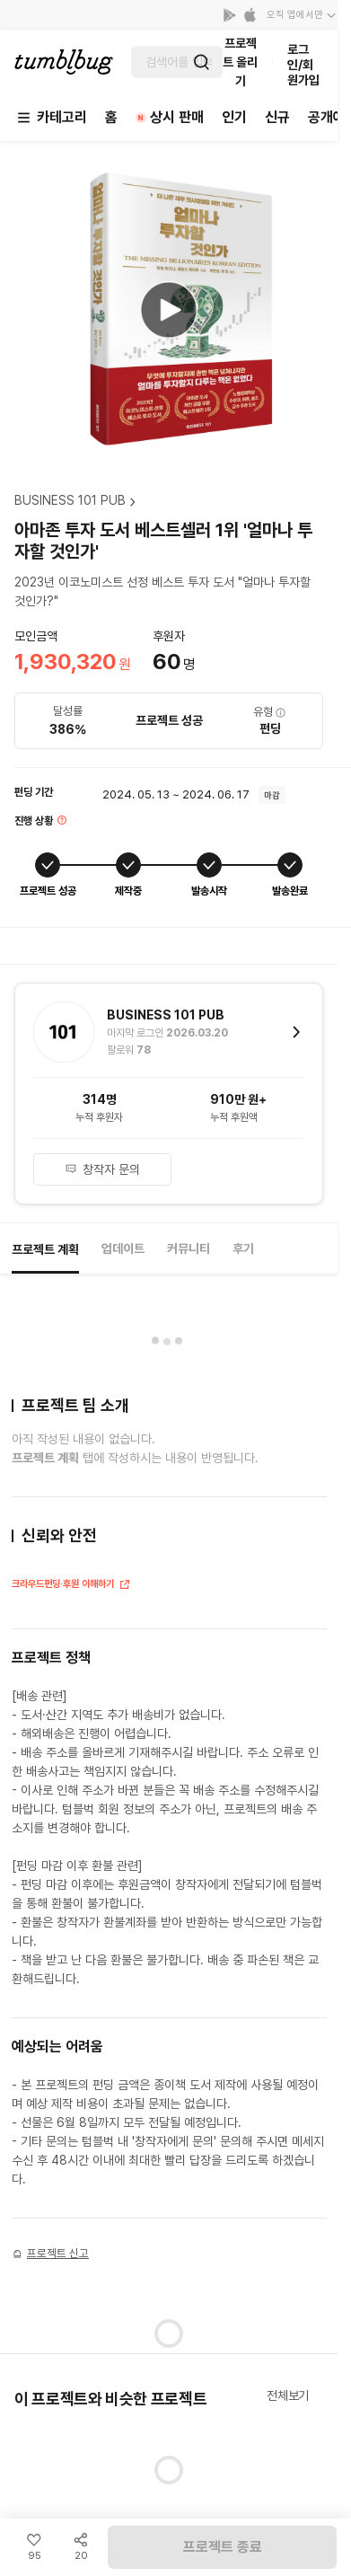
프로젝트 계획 (45, 1249)
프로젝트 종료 (222, 2546)
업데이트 (123, 1248)
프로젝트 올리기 (240, 62)
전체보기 (288, 2395)
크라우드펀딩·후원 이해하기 (71, 1585)
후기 (243, 1248)
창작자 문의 (102, 1169)
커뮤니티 (188, 1248)
